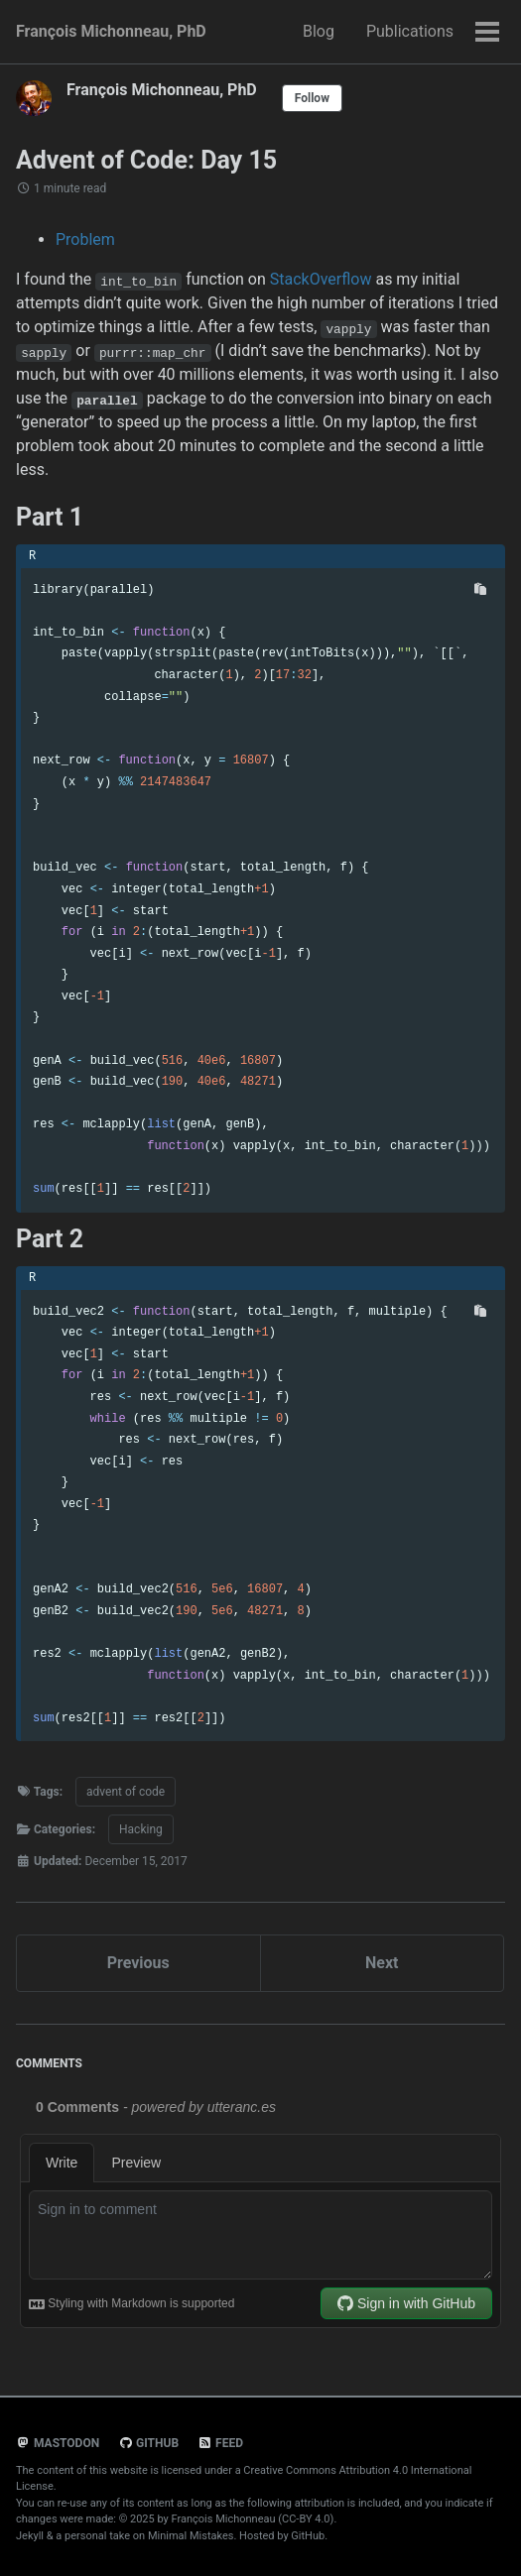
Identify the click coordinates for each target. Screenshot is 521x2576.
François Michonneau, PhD (111, 31)
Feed (220, 2443)
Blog (318, 31)
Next (381, 1962)
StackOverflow (321, 279)
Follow (312, 98)
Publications (410, 31)
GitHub (148, 2443)
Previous (138, 1962)
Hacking (141, 1829)
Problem (85, 239)
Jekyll (30, 2535)
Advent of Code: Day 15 (146, 160)
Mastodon (57, 2443)
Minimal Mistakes (191, 2535)
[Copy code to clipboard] (479, 589)
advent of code (125, 1792)
